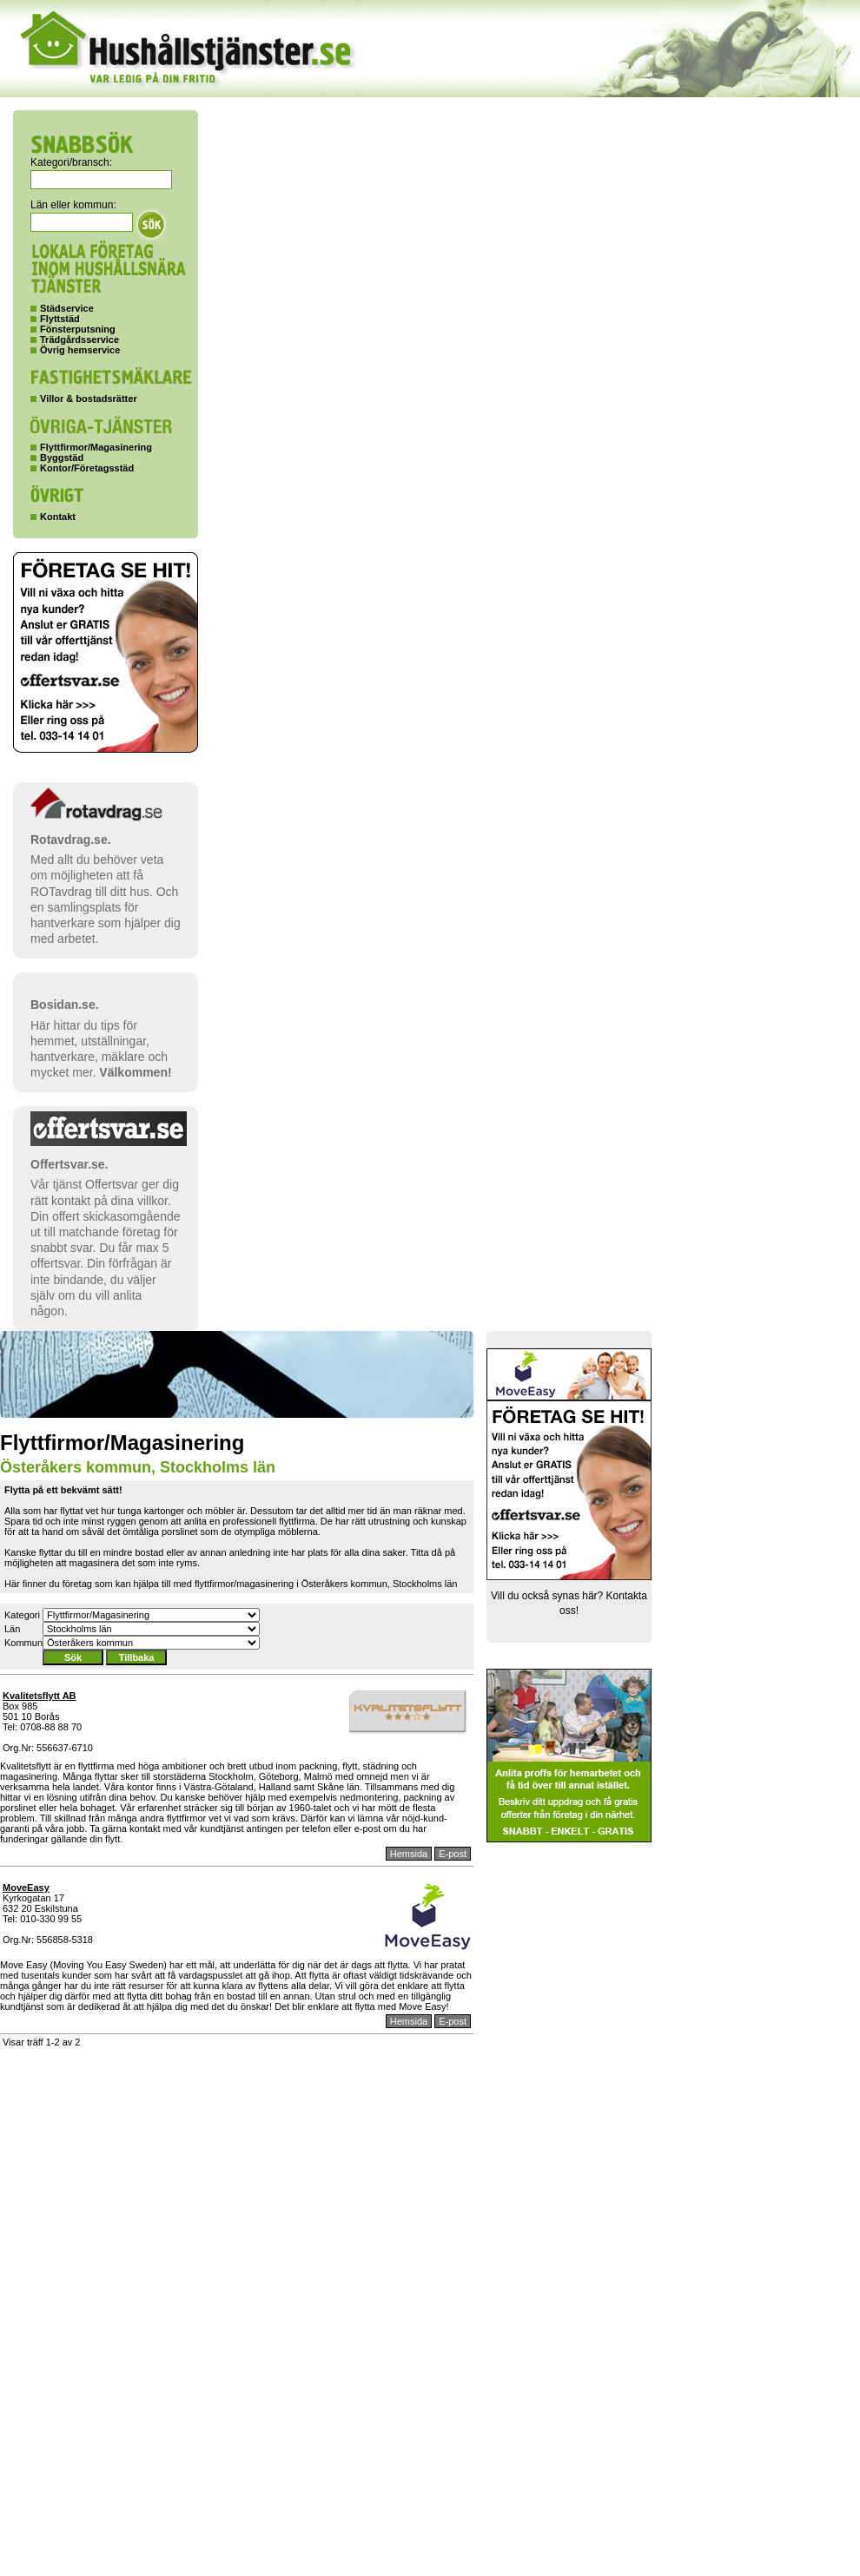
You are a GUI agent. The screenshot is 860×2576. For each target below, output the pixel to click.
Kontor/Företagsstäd (87, 468)
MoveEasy (26, 1887)
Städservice (67, 308)
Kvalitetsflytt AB (39, 1695)
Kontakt (58, 516)
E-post (452, 1853)
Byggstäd (61, 457)
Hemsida (408, 1853)
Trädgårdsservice (79, 339)
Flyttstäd (60, 318)
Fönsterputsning (78, 329)
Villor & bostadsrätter (88, 398)
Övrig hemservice (80, 350)
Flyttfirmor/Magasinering (96, 447)
